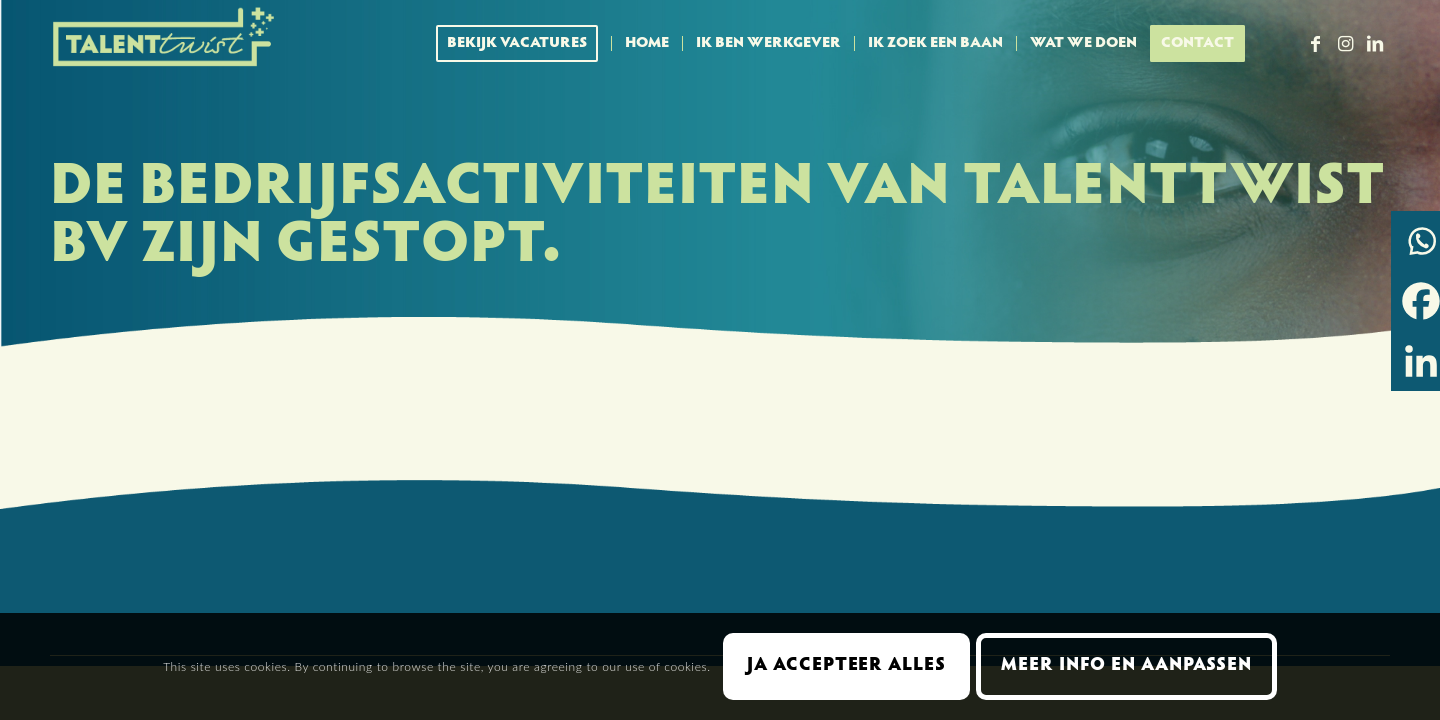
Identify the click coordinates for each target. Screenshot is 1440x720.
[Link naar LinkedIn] (1375, 43)
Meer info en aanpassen (1126, 666)
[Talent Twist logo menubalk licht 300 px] (165, 44)
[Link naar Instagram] (1345, 43)
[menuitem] (523, 44)
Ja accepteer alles (846, 666)
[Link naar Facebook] (1315, 43)
